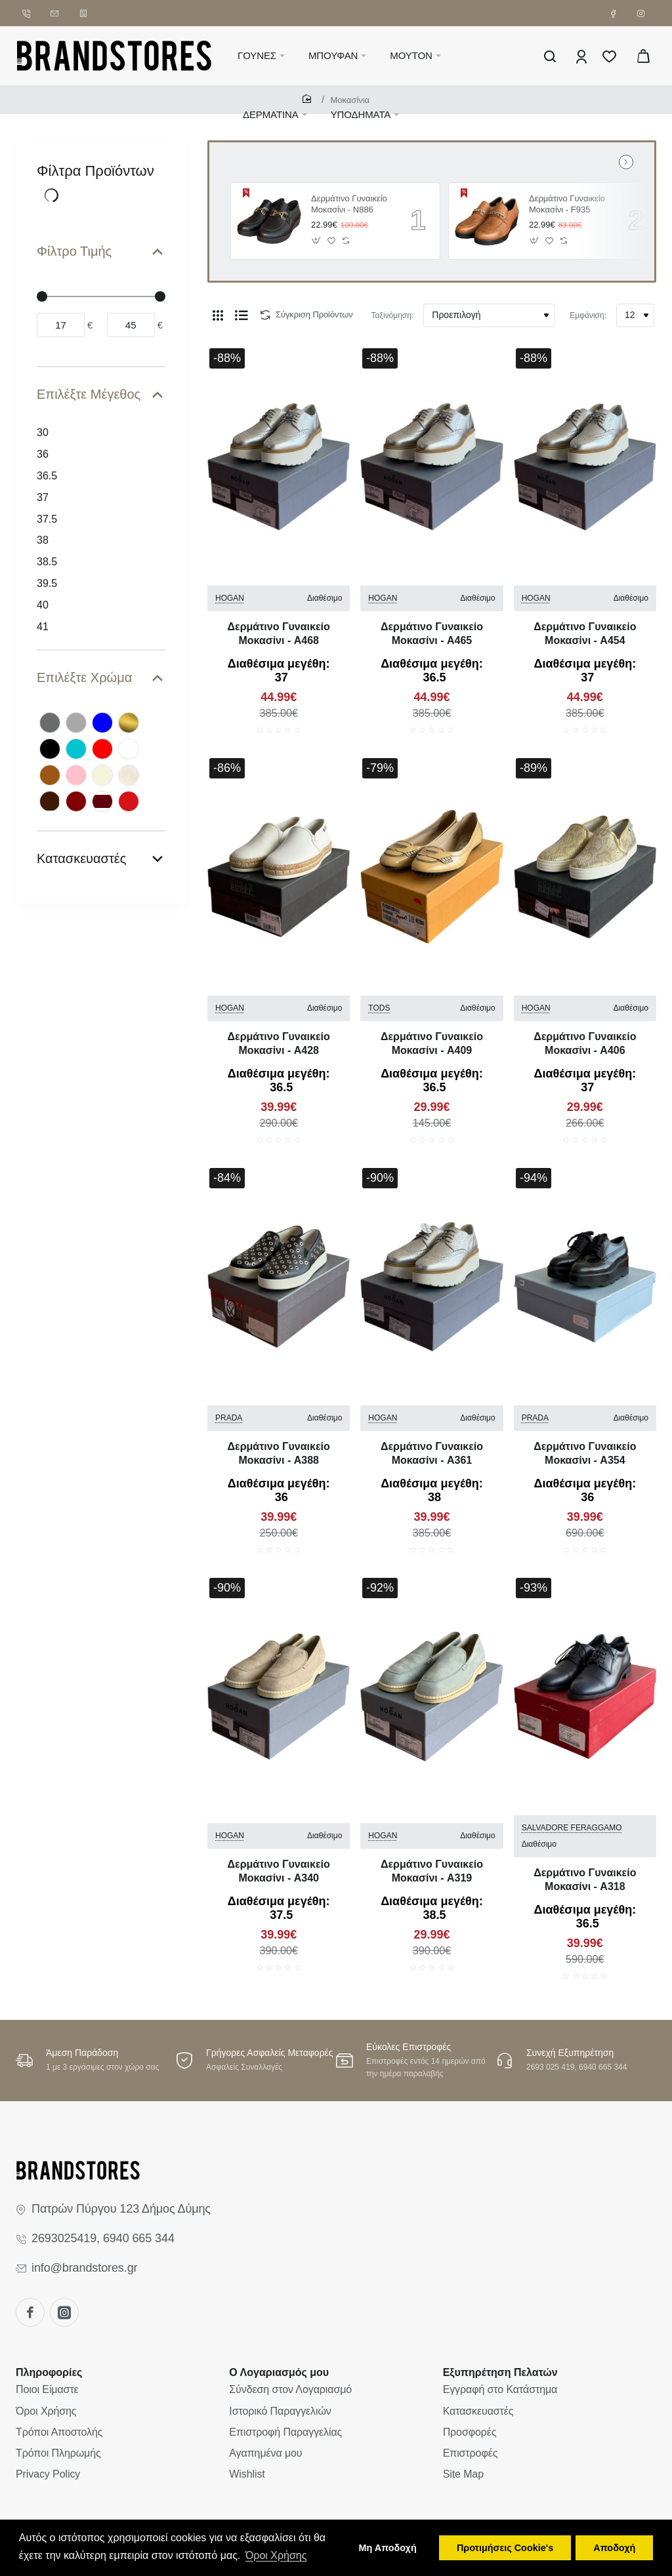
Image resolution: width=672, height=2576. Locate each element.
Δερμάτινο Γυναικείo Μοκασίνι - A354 (585, 1453)
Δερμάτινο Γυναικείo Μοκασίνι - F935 (567, 203)
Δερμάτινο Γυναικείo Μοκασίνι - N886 (349, 203)
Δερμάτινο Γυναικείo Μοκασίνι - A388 (279, 1453)
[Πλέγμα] (217, 315)
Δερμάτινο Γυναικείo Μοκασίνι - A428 (279, 1043)
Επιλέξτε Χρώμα (84, 677)
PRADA (228, 1417)
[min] (61, 325)
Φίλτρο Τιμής (74, 251)
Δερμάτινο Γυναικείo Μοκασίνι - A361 (432, 1453)
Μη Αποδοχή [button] (388, 2548)
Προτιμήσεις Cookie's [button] (505, 2548)
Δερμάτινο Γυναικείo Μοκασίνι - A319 (432, 1871)
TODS (379, 1008)
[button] (316, 240)
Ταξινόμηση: (392, 315)
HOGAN (229, 598)
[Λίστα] (241, 315)
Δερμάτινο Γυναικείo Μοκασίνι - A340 (279, 1871)
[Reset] (52, 195)
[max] (131, 325)
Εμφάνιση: (588, 315)
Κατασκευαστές (81, 858)
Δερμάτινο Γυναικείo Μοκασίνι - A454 (585, 633)
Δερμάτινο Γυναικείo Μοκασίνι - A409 (432, 1043)
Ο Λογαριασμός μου (279, 2372)
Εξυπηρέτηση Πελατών (500, 2372)
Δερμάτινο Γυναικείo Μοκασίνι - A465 (432, 633)
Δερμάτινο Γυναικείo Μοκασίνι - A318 (585, 1879)
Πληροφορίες (49, 2372)
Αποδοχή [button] (614, 2548)
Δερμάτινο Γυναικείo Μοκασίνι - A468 (279, 633)
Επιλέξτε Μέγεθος (88, 394)
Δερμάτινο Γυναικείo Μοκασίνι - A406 (585, 1043)
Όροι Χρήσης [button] (276, 2555)
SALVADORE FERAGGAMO (572, 1827)
